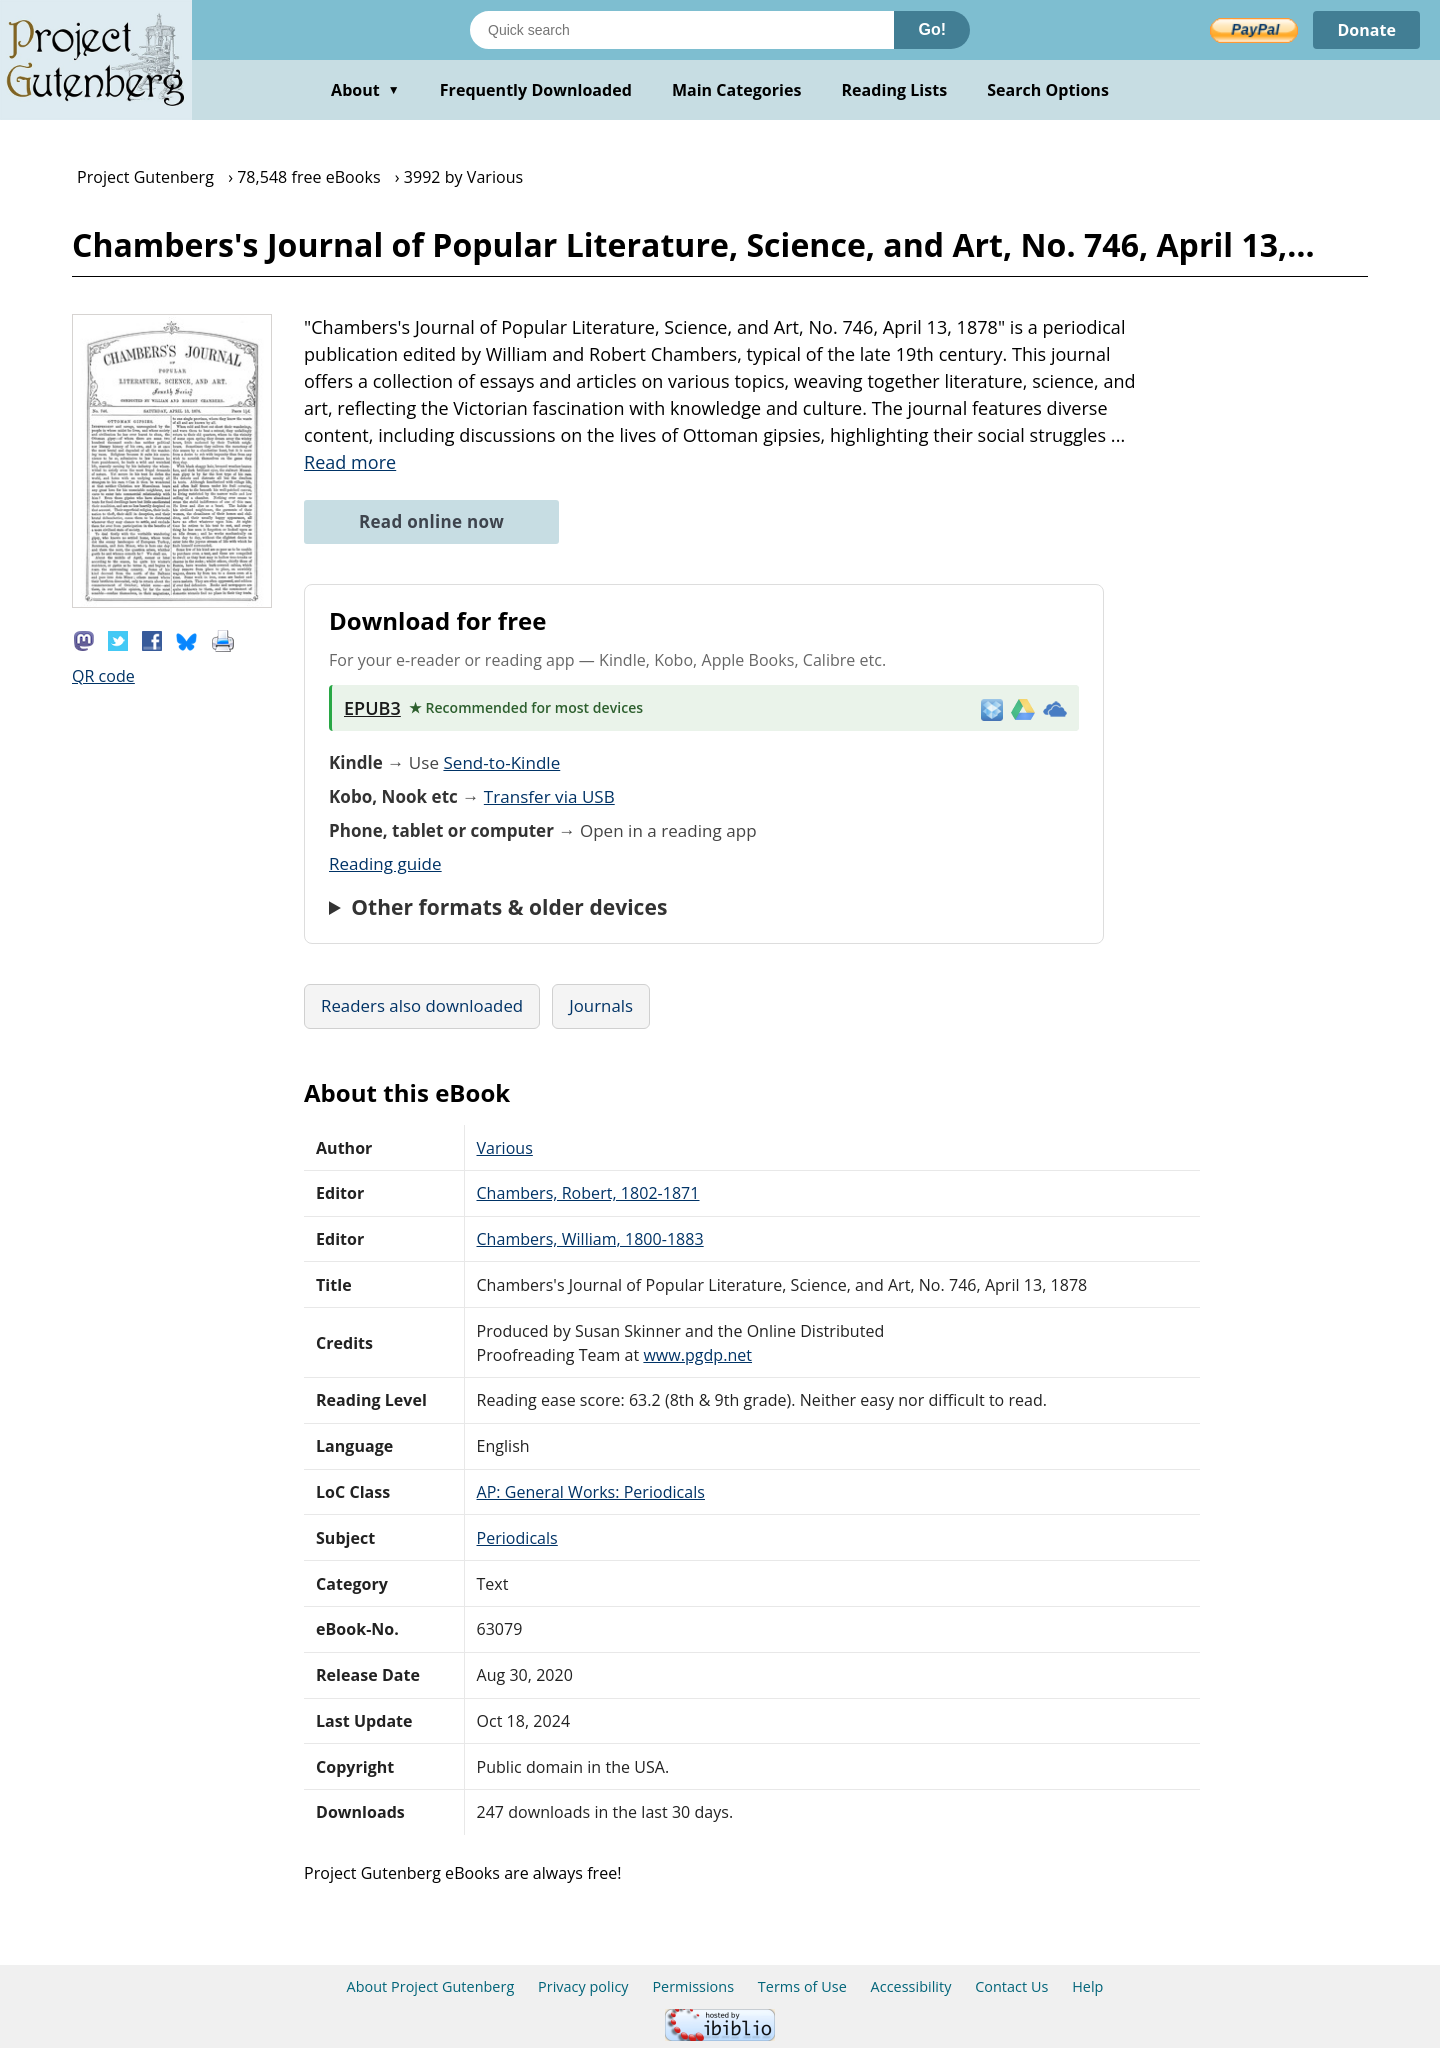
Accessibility (911, 1986)
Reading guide (385, 863)
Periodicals (517, 1538)
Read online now (431, 521)
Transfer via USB (549, 796)
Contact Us (1011, 1986)
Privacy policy (583, 1986)
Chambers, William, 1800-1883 (590, 1239)
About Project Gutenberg (431, 1986)
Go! (932, 29)
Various (505, 1148)
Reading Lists (895, 90)
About (365, 90)
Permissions (693, 1986)
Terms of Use (802, 1986)
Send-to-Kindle (501, 762)
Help (1087, 1986)
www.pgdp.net (697, 1355)
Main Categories (737, 90)
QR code (103, 676)
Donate (1366, 30)
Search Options (1048, 90)
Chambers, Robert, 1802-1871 (588, 1193)
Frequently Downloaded (536, 90)
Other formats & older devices (509, 907)
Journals (601, 1005)
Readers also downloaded (422, 1005)
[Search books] (682, 30)
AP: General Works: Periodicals (591, 1492)
